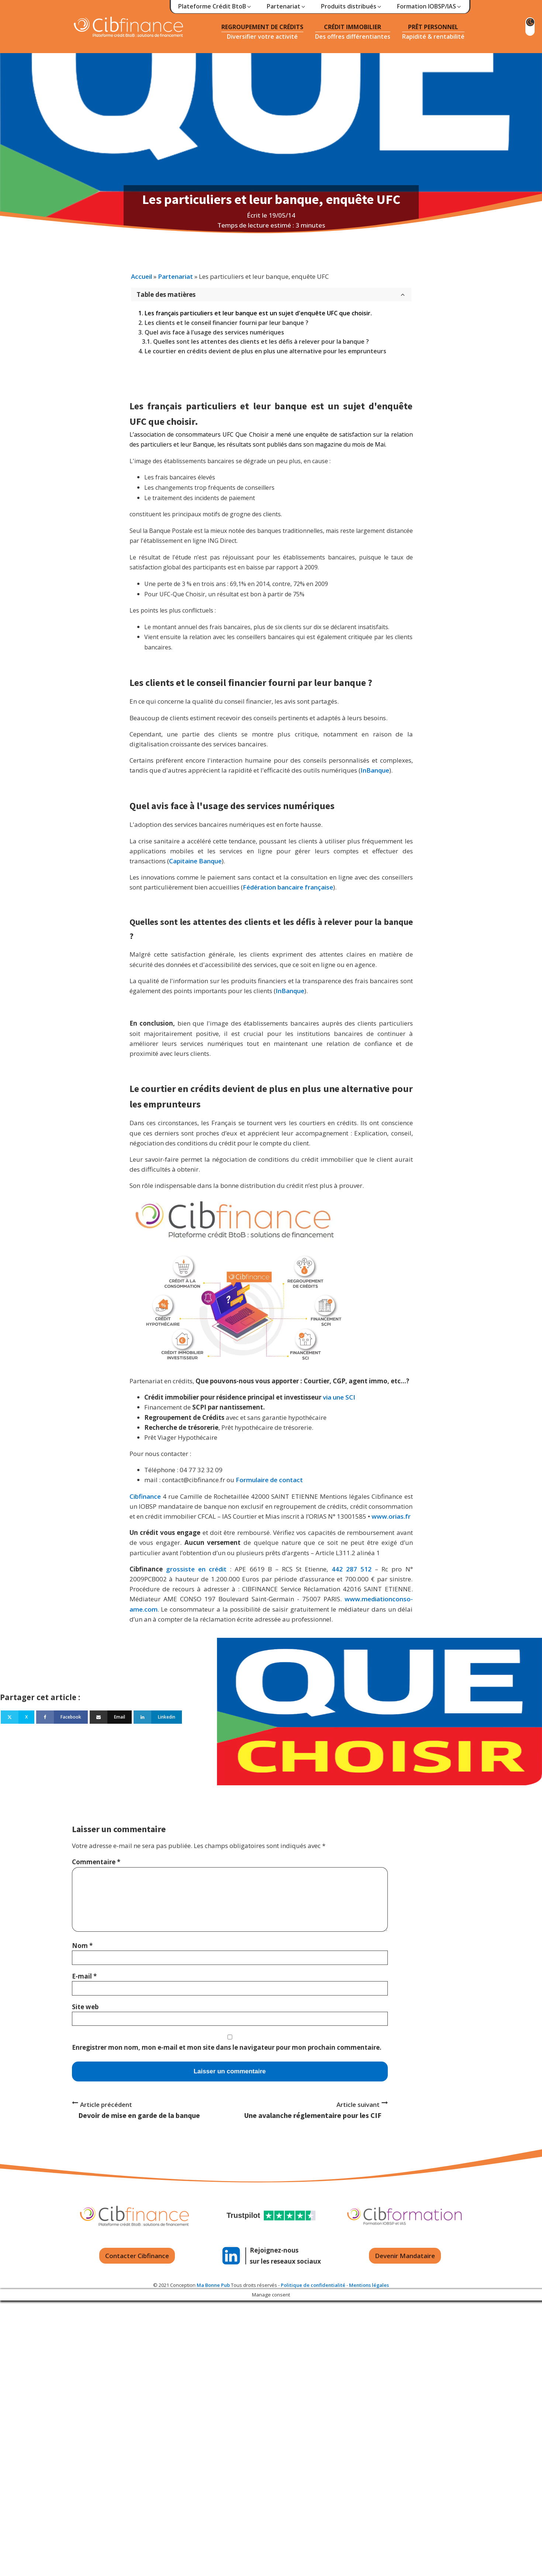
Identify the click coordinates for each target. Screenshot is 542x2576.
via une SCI (338, 1397)
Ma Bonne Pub (213, 2285)
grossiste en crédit (196, 1569)
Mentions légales (369, 2285)
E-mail (84, 1976)
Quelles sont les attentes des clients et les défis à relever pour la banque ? (261, 341)
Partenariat (175, 276)
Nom (82, 1945)
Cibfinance (146, 1496)
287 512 (359, 1569)
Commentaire (96, 1862)
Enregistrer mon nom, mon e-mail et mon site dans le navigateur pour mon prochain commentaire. (227, 2047)
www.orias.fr (391, 1516)
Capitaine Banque (195, 861)
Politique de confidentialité (313, 2285)
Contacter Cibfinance (137, 2255)
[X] (17, 1717)
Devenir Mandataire (405, 2255)
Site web (85, 2007)
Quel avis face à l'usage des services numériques (214, 332)
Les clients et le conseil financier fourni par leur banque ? (226, 323)
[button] (215, 6)
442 (337, 1569)
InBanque (374, 770)
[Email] (111, 1717)
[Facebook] (62, 1717)
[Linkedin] (158, 1717)
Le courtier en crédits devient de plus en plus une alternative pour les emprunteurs (265, 351)
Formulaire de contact (269, 1480)
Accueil (141, 276)
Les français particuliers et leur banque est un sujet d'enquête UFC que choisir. (258, 313)
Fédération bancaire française (288, 887)
